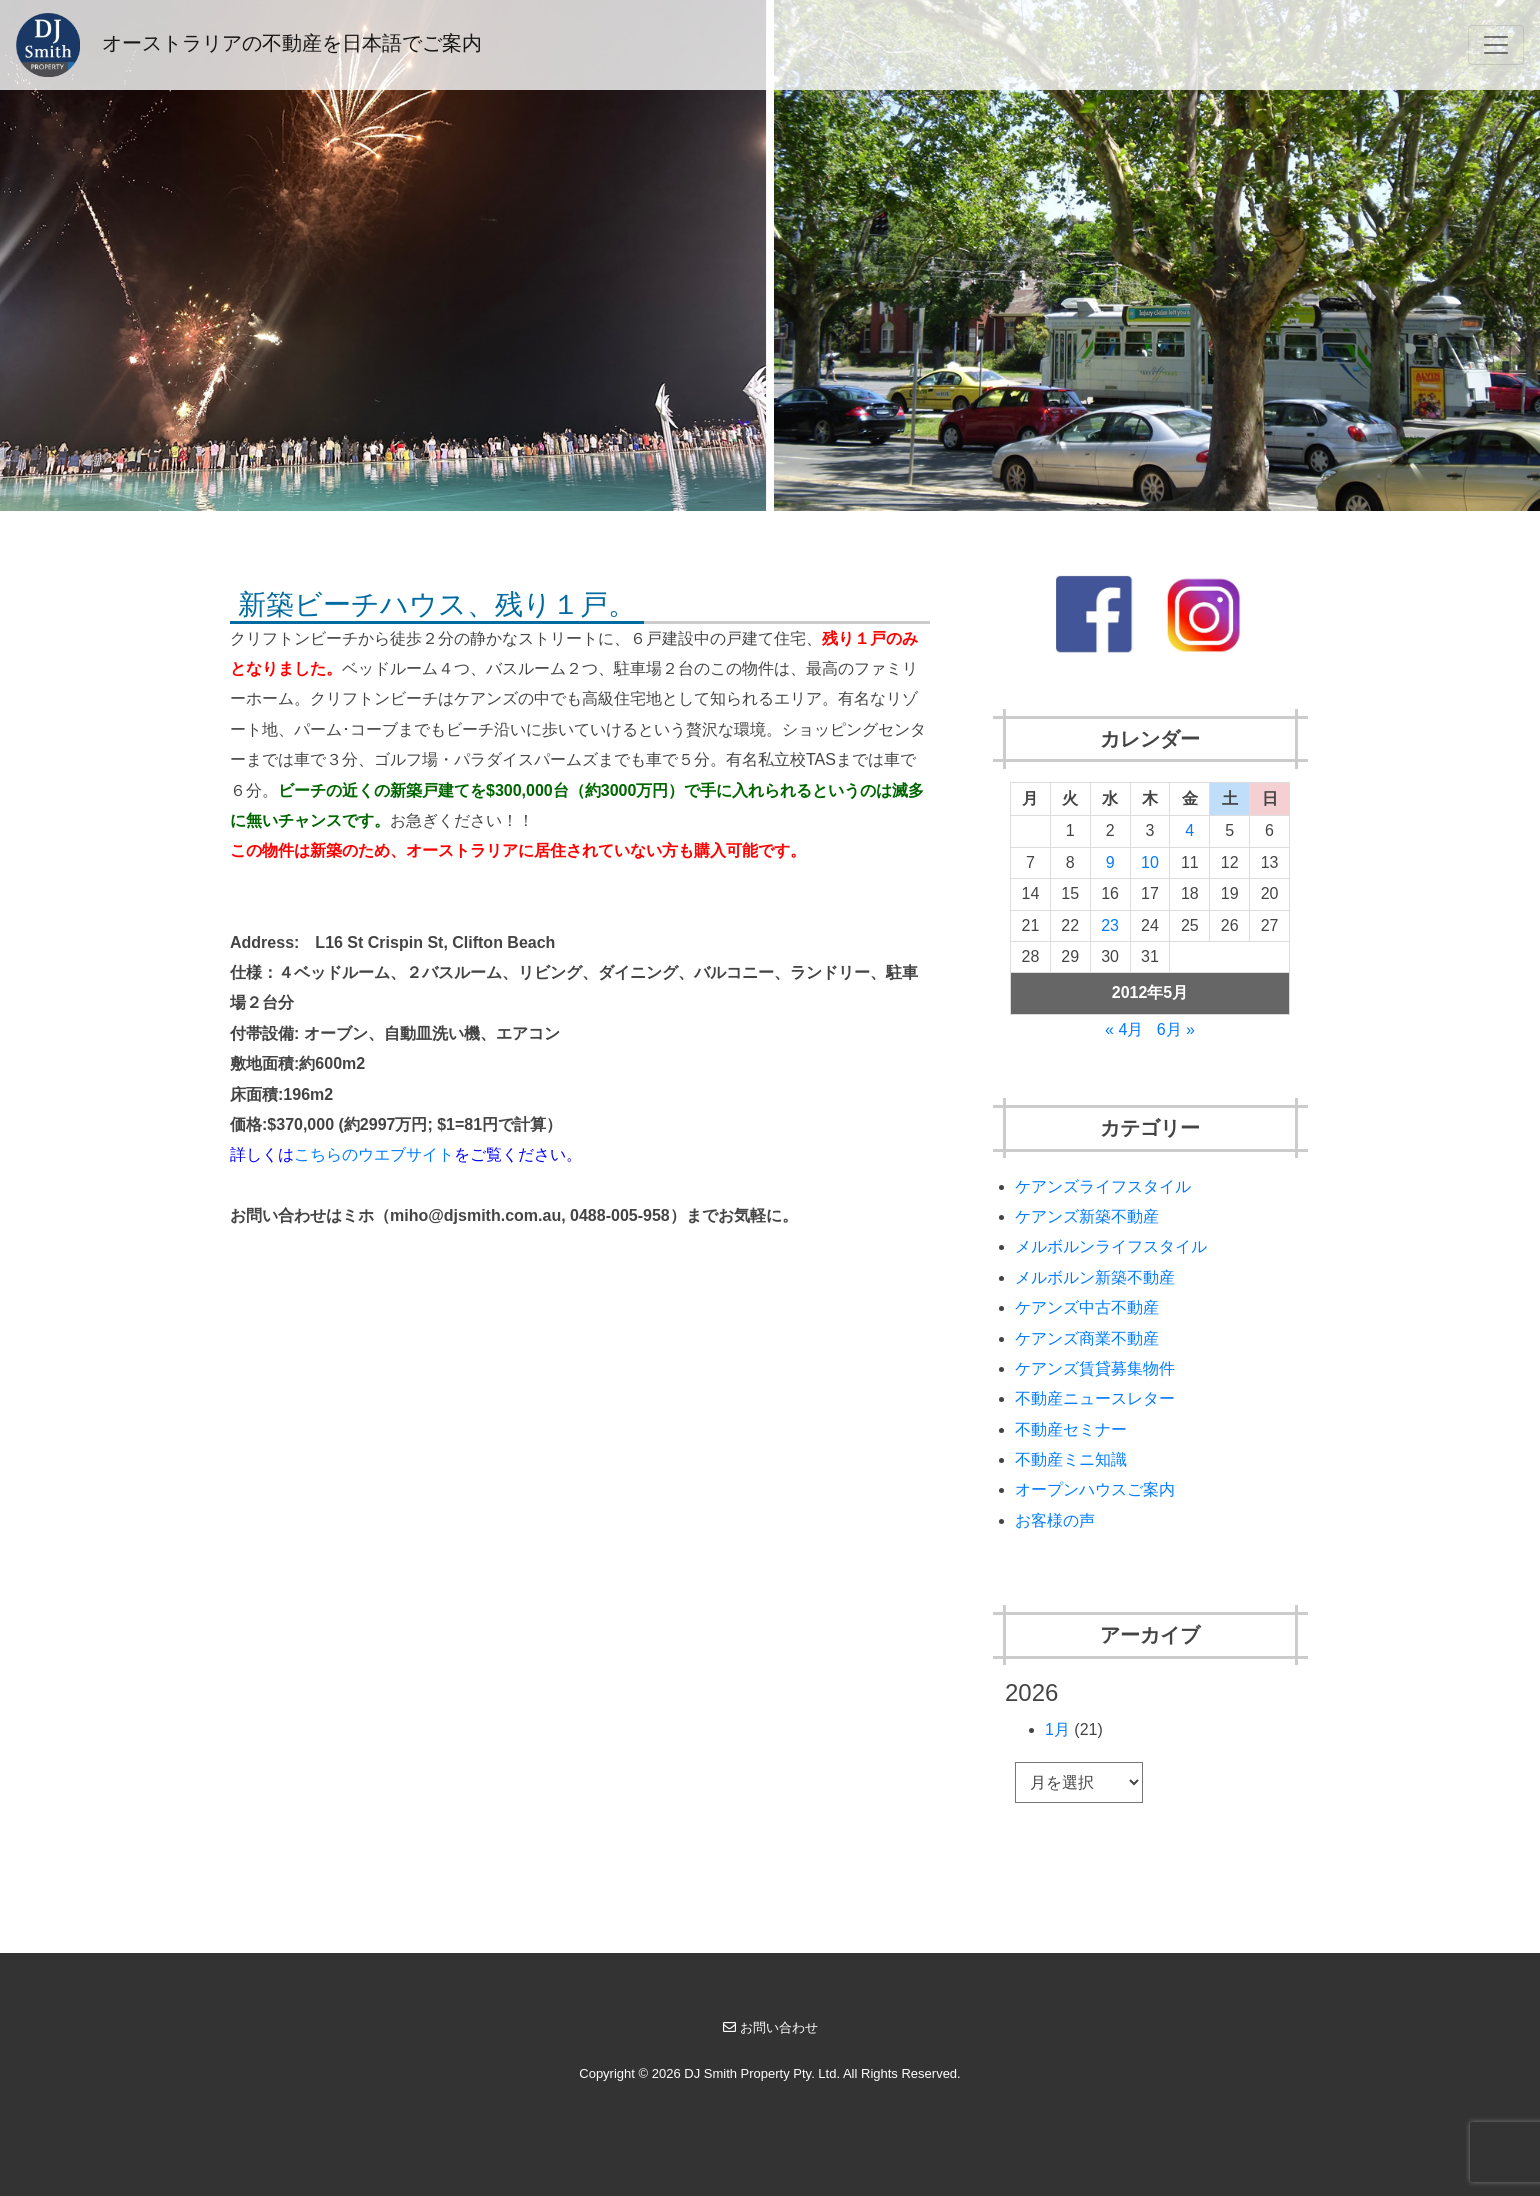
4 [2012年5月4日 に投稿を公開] (1189, 830)
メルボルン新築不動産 (1095, 1277)
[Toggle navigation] (1496, 45)
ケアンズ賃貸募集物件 (1095, 1368)
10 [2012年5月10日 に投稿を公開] (1150, 862)
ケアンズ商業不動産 (1087, 1338)
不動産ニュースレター (1095, 1398)
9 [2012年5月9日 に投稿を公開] (1110, 862)
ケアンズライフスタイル (1103, 1186)
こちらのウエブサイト (374, 1154)
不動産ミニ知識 (1071, 1459)
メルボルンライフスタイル (1111, 1246)
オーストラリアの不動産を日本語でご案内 (249, 45)
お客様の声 (1055, 1520)
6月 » (1176, 1029)
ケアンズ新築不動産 (1087, 1216)
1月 (1057, 1729)
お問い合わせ (770, 2027)
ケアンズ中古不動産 (1087, 1307)
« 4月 (1124, 1029)
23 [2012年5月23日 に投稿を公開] (1110, 925)
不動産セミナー (1071, 1429)
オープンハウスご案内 (1095, 1489)
